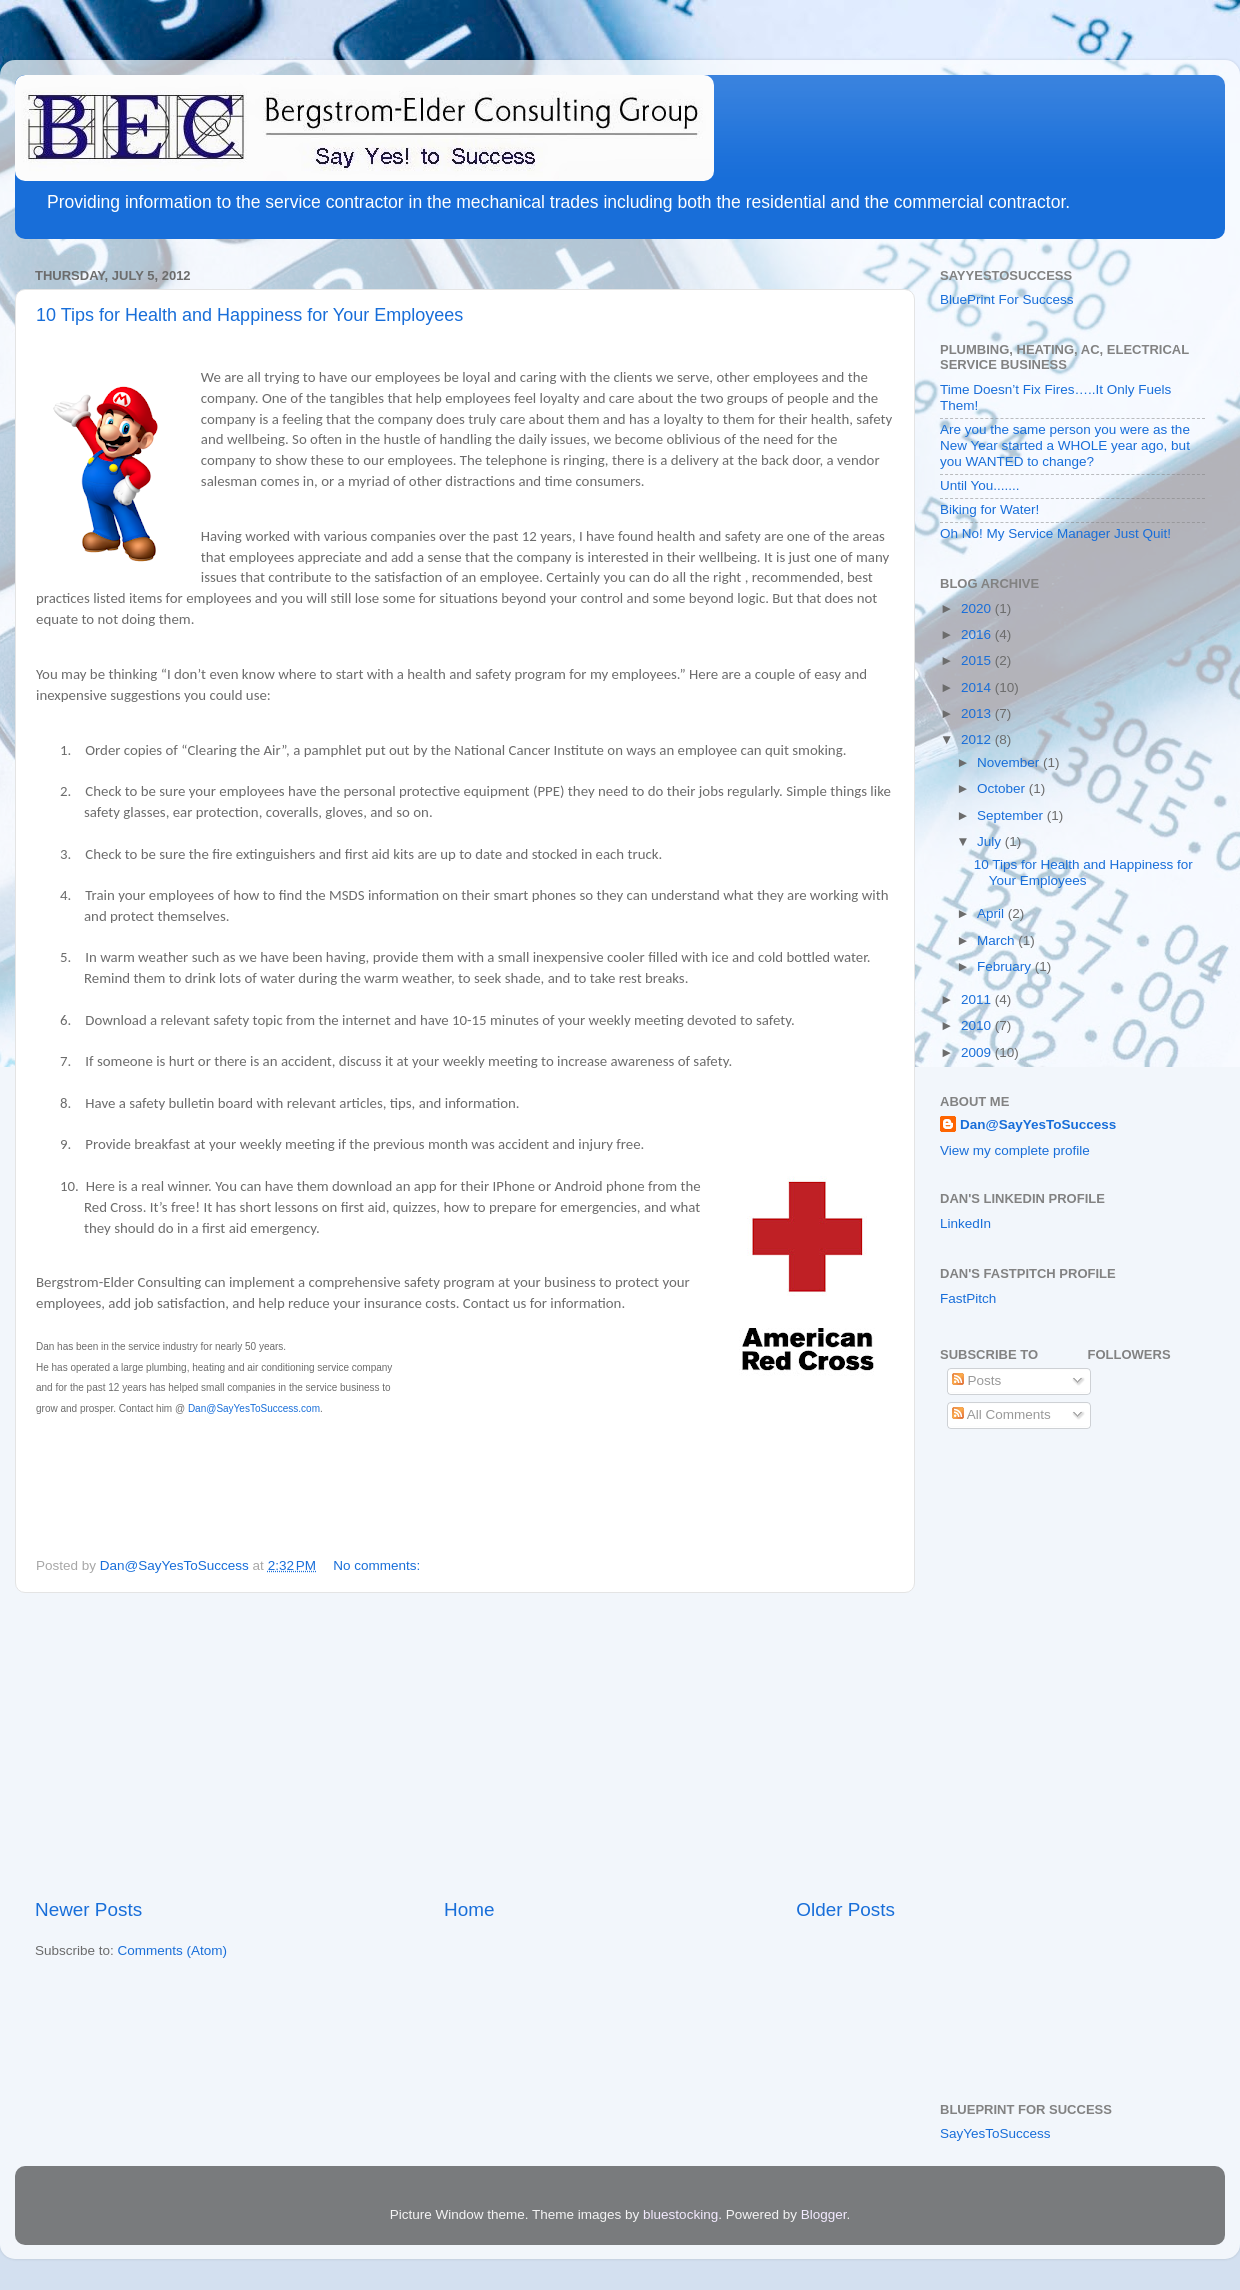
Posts (977, 1380)
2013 (978, 713)
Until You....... (980, 485)
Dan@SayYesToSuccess (1038, 1124)
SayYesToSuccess (995, 2133)
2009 (978, 1052)
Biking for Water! (989, 509)
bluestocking (680, 2214)
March (997, 940)
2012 (978, 739)
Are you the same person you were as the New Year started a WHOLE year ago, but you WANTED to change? (1065, 445)
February (1006, 966)
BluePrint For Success (1007, 299)
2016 (978, 634)
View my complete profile (1015, 1150)
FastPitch (968, 1298)
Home (469, 1909)
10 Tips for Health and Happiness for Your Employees (249, 315)
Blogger (824, 2214)
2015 (978, 660)
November (1010, 762)
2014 (978, 687)
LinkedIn (965, 1223)
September (1012, 815)
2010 (978, 1025)
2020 (978, 608)
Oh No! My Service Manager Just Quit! (1055, 533)
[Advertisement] (465, 1745)
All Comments (1001, 1414)
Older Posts (845, 1909)
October (1003, 788)
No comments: (378, 1565)
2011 (978, 999)
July (991, 841)
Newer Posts (88, 1909)
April (992, 913)
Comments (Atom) (173, 1950)
